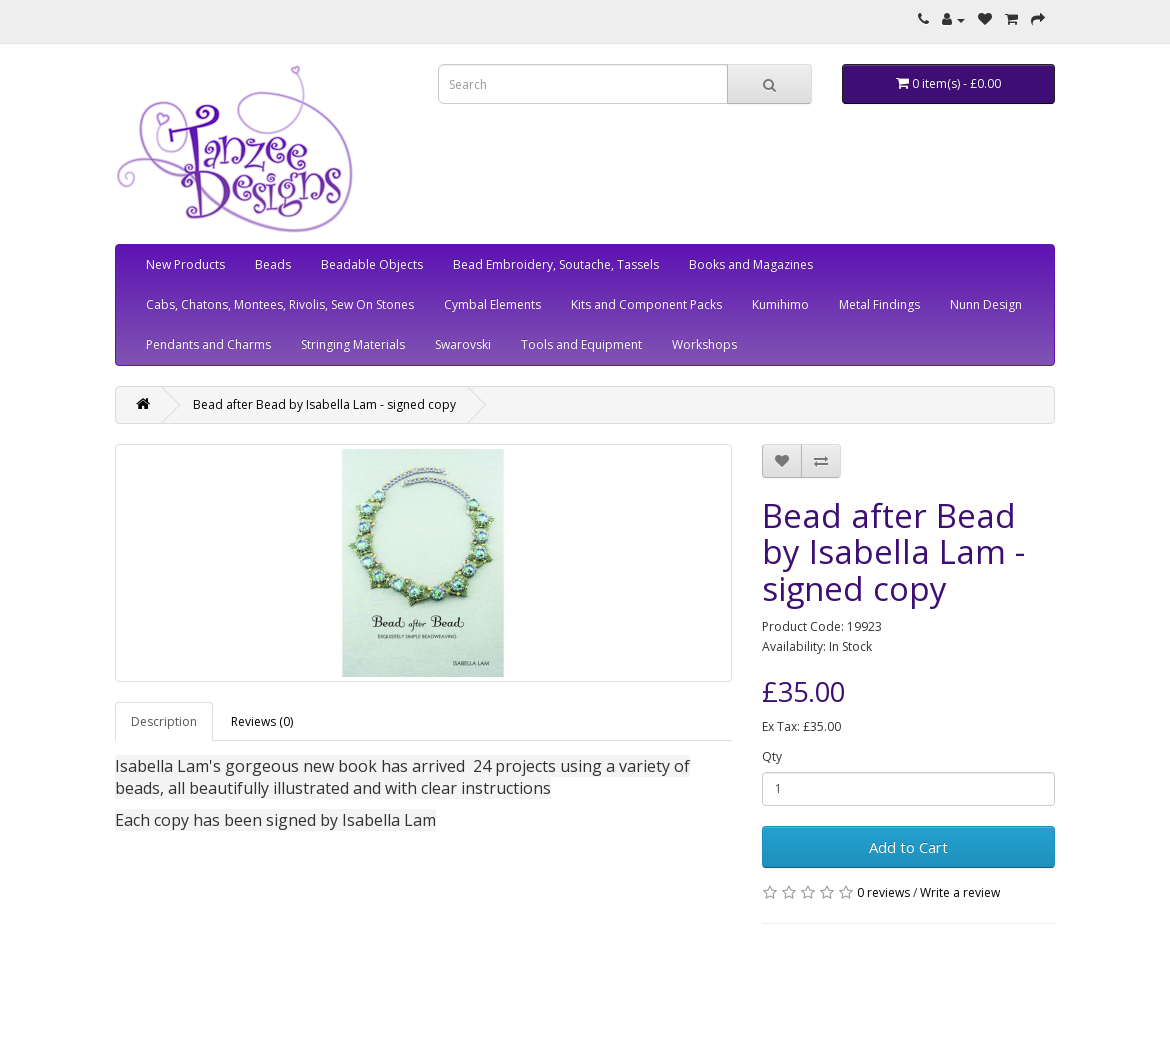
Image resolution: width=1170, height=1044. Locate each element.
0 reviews (883, 892)
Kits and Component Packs (646, 304)
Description (164, 721)
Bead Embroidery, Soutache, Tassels (556, 264)
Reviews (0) (262, 721)
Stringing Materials (353, 344)
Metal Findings (879, 304)
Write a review (960, 892)
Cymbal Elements (492, 304)
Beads (273, 264)
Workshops (704, 344)
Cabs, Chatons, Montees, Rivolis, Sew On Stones (280, 304)
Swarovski (463, 344)
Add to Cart (908, 847)
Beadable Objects (372, 264)
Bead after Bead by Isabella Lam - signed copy (324, 404)
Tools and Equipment (581, 344)
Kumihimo (780, 304)
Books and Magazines (751, 264)
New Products (185, 264)
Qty (772, 756)
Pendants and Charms (208, 344)
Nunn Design (986, 304)
